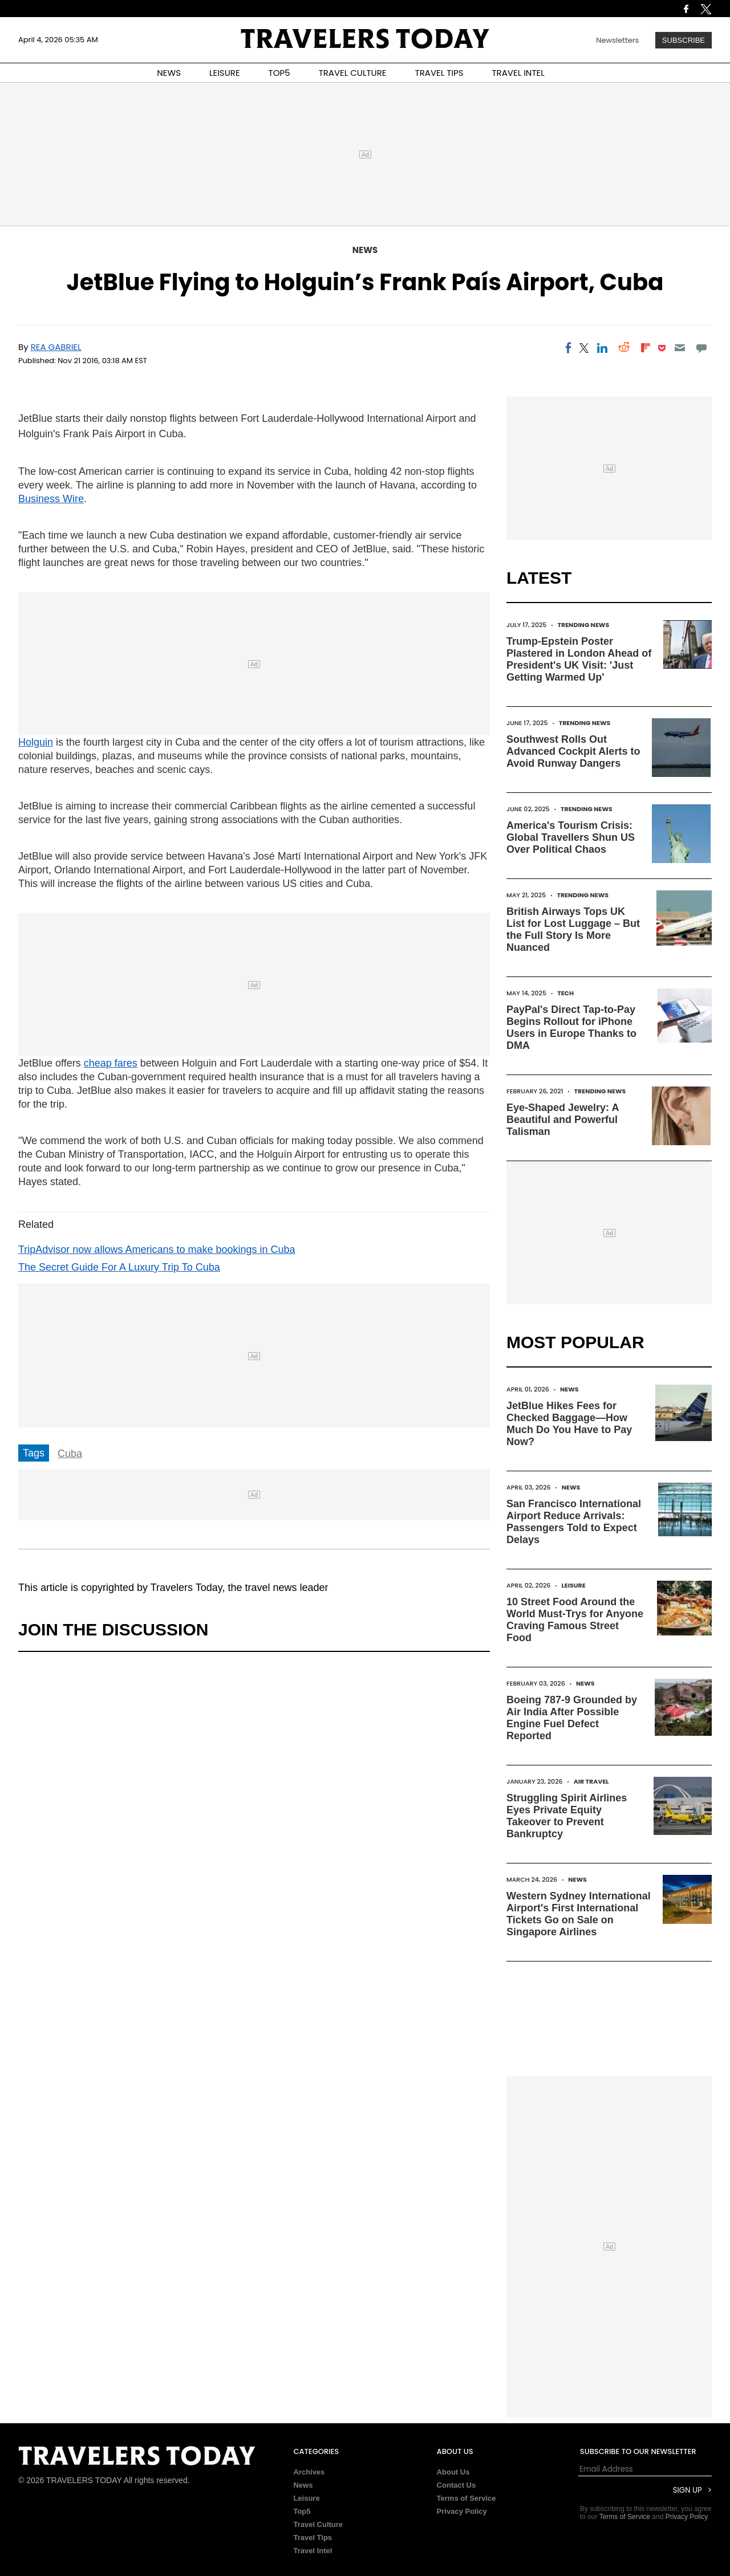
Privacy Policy (462, 2511)
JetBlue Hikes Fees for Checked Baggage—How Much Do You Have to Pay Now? (569, 1423)
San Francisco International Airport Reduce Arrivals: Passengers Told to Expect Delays (573, 1521)
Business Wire (51, 498)
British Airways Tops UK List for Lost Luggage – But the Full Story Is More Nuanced (573, 929)
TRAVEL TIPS (439, 73)
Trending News (583, 624)
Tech (565, 993)
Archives (309, 2472)
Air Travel (591, 1781)
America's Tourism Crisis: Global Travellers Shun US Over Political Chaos (570, 837)
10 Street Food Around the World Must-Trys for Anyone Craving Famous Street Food (574, 1619)
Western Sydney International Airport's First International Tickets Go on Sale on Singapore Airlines (578, 1914)
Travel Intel (312, 2550)
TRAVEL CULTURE (353, 73)
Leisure (574, 1585)
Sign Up (687, 2490)
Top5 (301, 2511)
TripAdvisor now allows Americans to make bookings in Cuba (156, 1249)
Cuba (70, 1453)
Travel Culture (318, 2524)
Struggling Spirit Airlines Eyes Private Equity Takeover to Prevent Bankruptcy (566, 1816)
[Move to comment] (702, 347)
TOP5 (279, 73)
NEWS (169, 73)
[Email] (680, 347)
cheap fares (110, 1063)
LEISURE (224, 73)
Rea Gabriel (56, 347)
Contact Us (456, 2485)
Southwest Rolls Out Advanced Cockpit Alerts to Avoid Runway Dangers (573, 751)
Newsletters (617, 40)
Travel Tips (312, 2537)
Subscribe (683, 40)
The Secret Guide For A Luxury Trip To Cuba (119, 1267)
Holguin (35, 742)
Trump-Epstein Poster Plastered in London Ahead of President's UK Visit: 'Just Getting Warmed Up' (578, 659)
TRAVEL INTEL (518, 73)
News (365, 250)
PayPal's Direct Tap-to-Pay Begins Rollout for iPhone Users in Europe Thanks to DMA (571, 1027)
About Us (453, 2472)
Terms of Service (466, 2498)
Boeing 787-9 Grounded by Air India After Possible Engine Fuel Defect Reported (571, 1717)
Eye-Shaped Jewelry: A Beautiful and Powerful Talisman (562, 1119)
